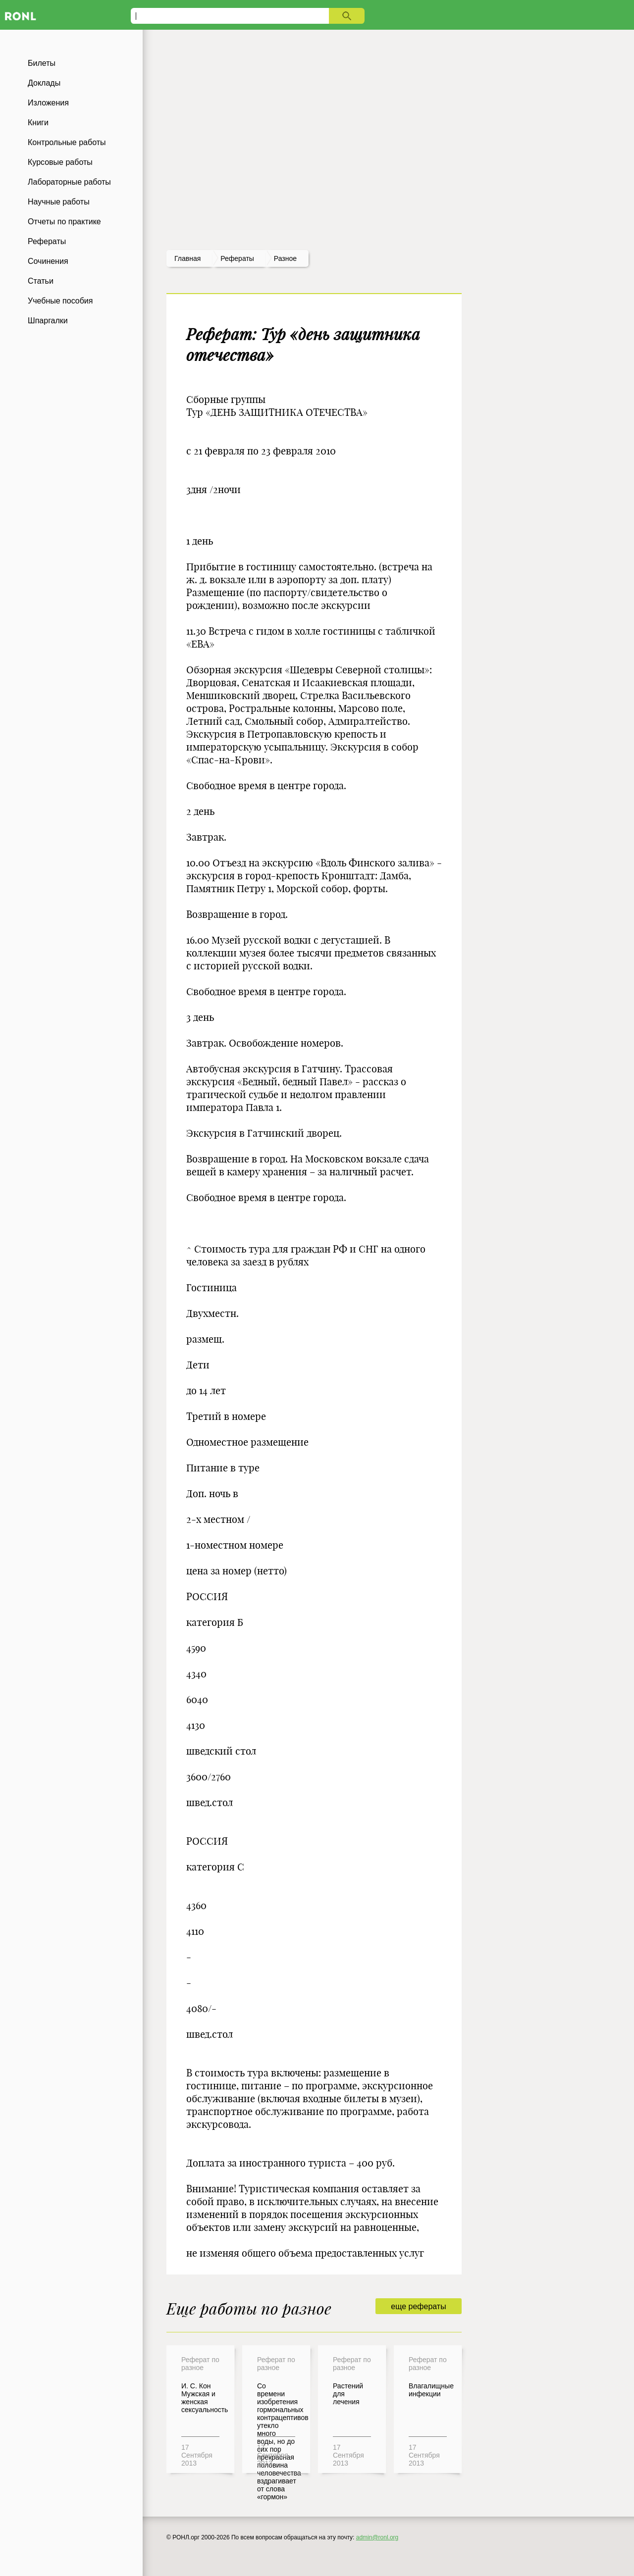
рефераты (237, 258)
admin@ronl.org (377, 2537)
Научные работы (59, 202)
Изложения (48, 103)
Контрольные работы (67, 142)
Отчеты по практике (64, 221)
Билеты (41, 63)
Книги (38, 122)
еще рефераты (418, 2306)
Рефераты (47, 241)
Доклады (44, 83)
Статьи (40, 281)
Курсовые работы (60, 162)
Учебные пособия (60, 301)
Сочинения (48, 261)
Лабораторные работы (69, 182)
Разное (285, 258)
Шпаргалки (48, 320)
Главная (187, 258)
